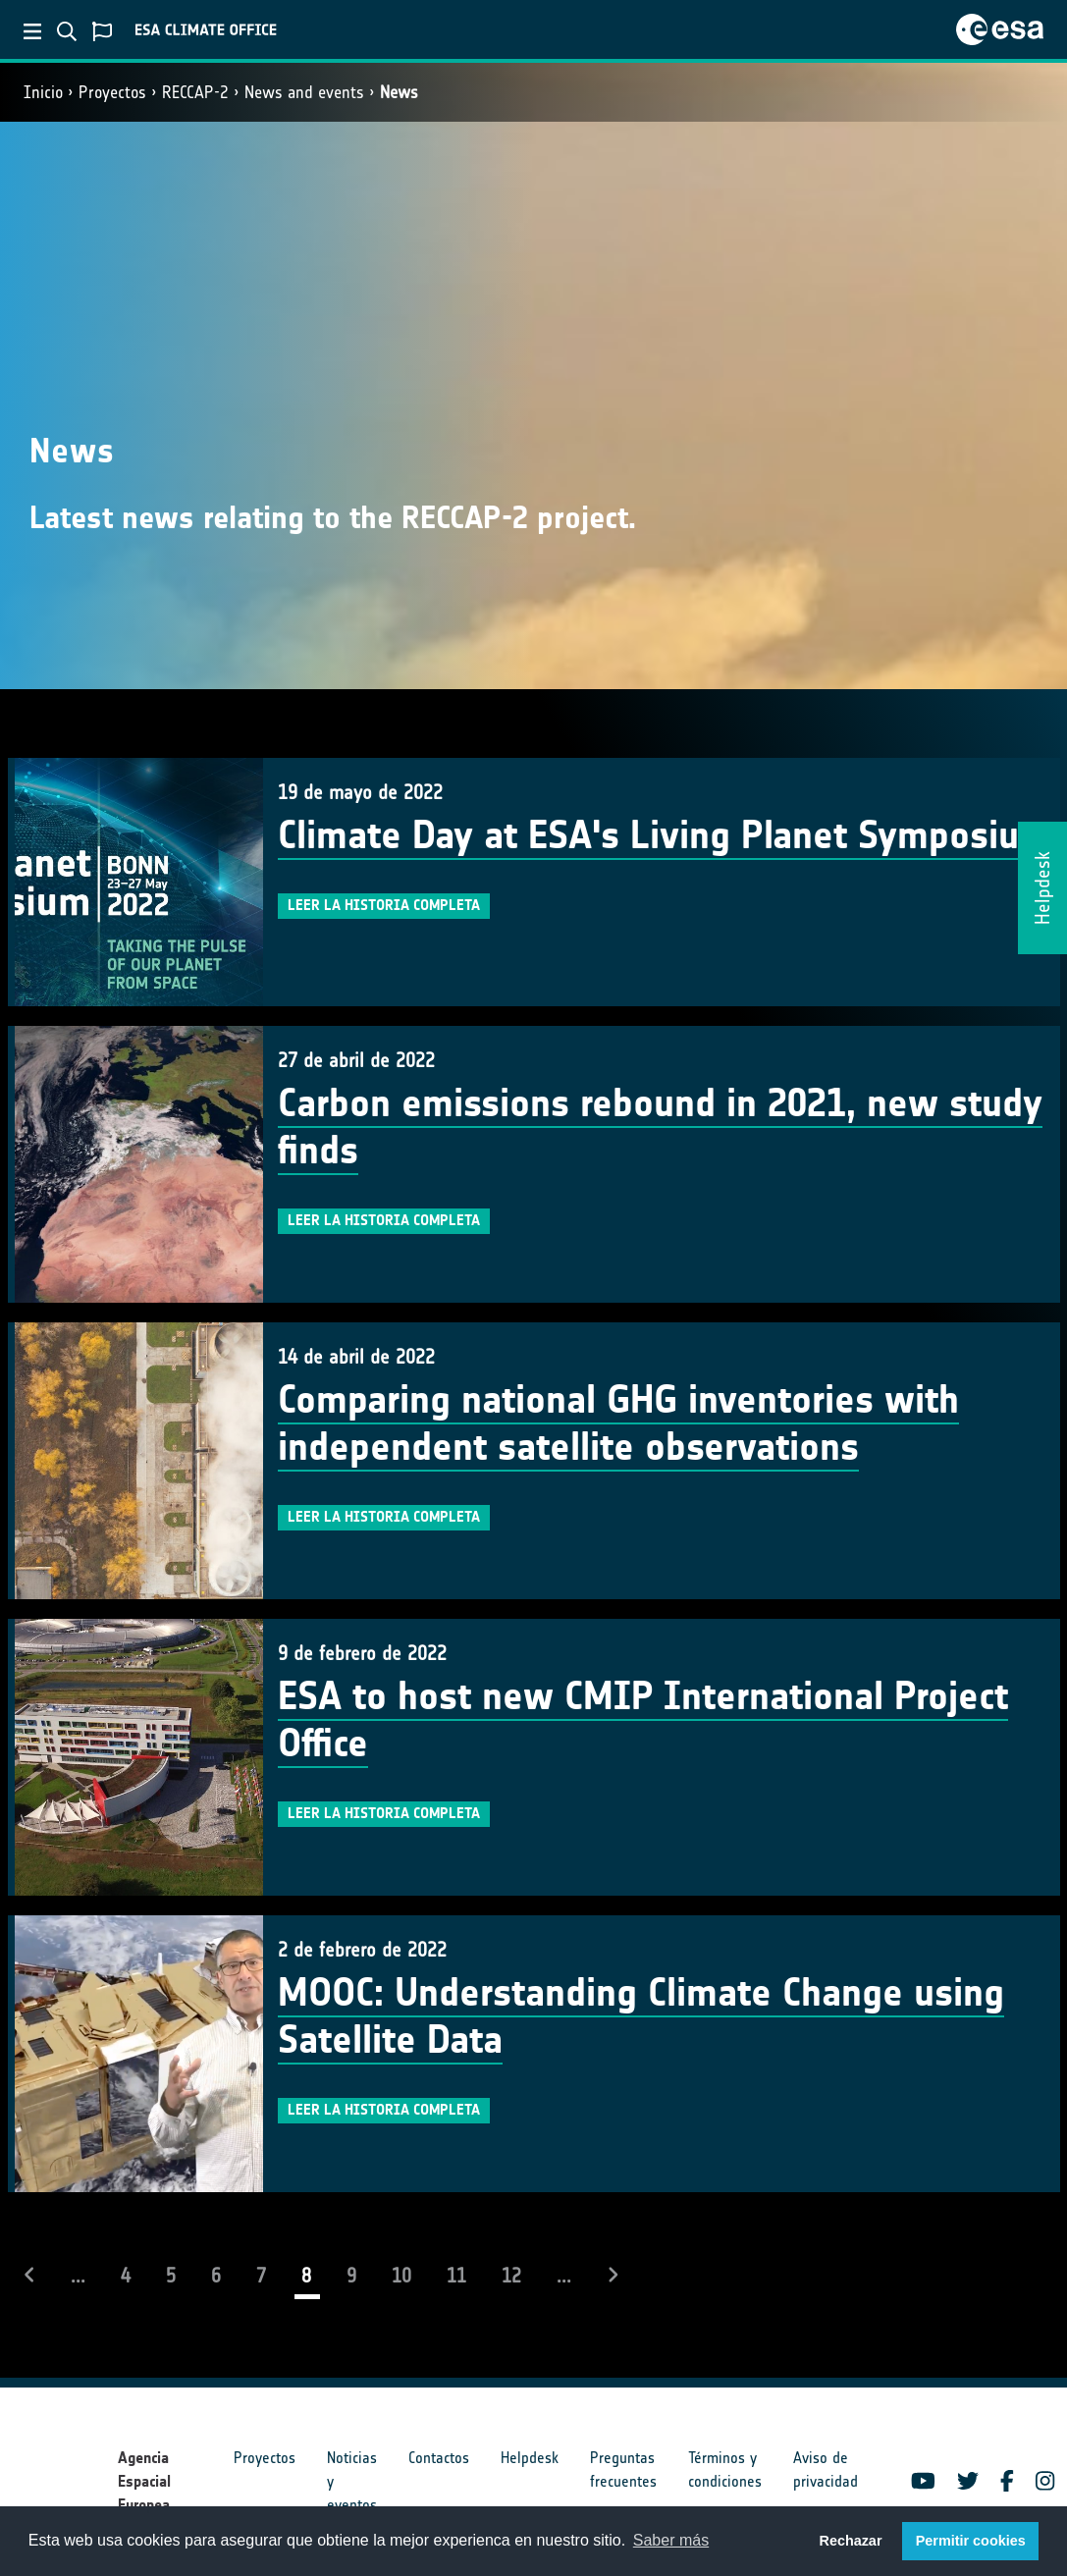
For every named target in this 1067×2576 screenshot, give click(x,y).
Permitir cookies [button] (971, 2541)
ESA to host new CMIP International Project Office (643, 1720)
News (399, 92)
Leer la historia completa (384, 905)
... (78, 2275)
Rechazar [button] (850, 2541)
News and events (304, 92)
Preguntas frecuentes (623, 2469)
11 (456, 2275)
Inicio (43, 92)
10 (401, 2275)
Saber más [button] (671, 2540)
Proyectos (112, 92)
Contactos (438, 2457)
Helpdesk (530, 2457)
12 (511, 2275)
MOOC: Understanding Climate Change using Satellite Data (641, 2016)
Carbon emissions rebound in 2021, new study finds (660, 1127)
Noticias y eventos (352, 2481)
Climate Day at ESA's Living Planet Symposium (664, 835)
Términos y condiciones (725, 2469)
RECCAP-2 (195, 92)
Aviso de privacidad (825, 2469)
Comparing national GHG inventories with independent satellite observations (618, 1423)
